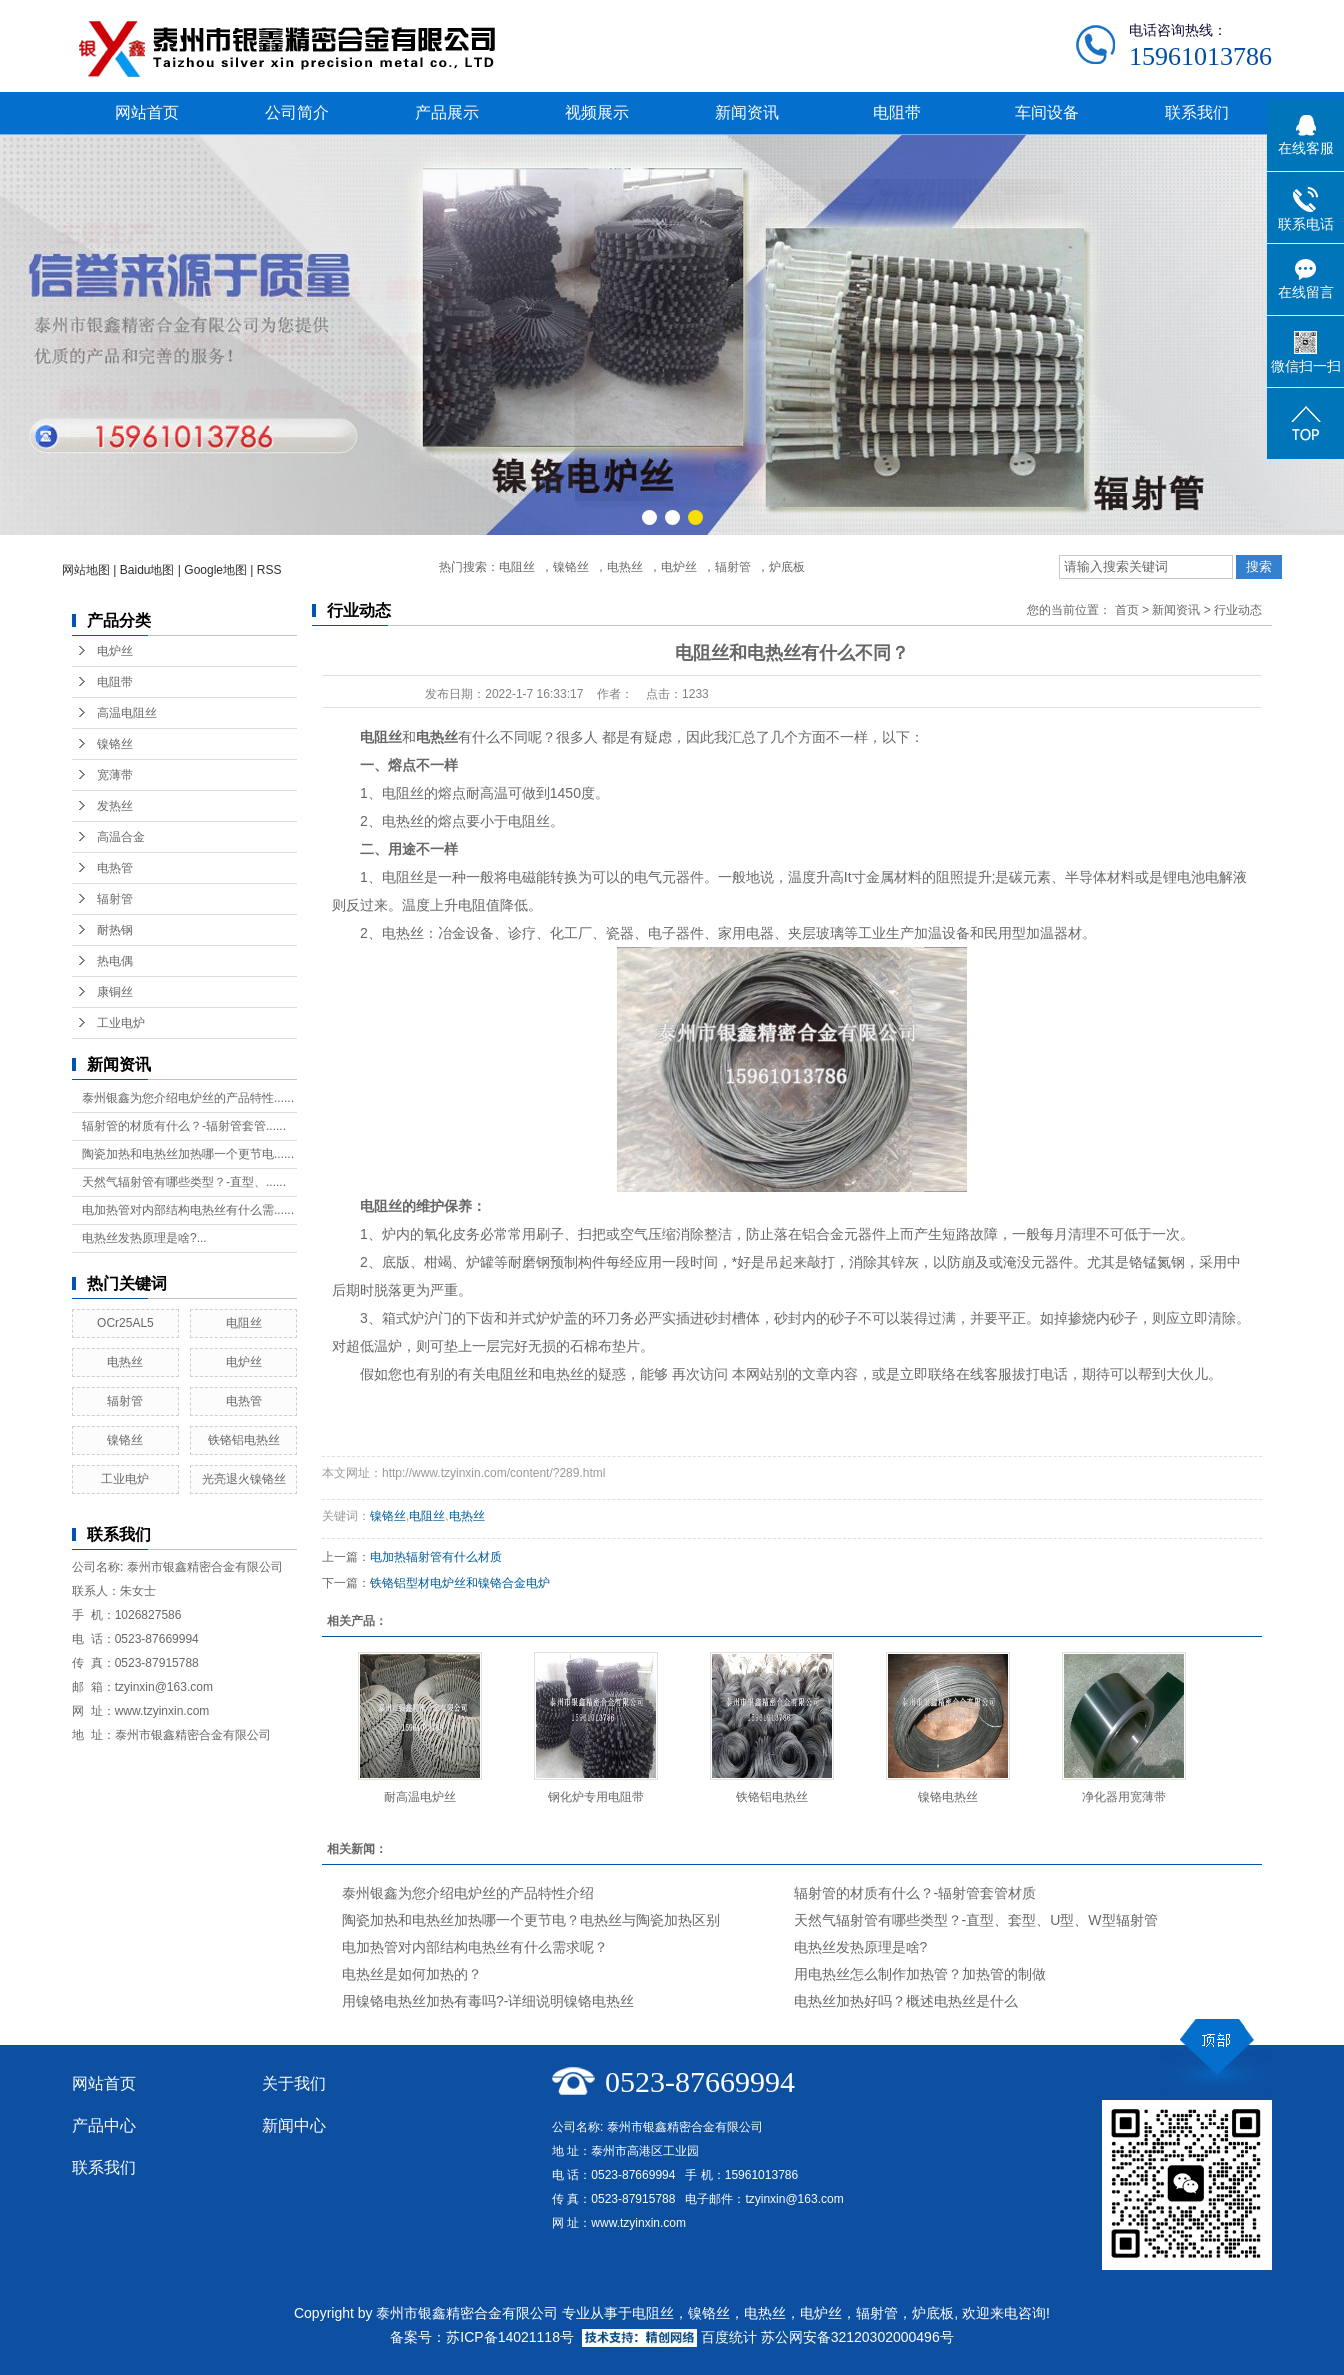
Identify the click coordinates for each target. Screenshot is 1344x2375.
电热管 (115, 868)
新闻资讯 (747, 112)
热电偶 (115, 961)
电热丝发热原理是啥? (861, 1947)
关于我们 (294, 2083)
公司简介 (297, 112)
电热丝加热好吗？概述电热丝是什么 (906, 2001)
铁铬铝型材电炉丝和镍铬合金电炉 (460, 1583)
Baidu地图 (147, 570)
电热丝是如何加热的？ (412, 1974)
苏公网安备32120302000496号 (857, 2337)
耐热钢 (115, 930)
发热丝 (115, 806)
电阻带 (897, 112)
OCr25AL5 (125, 1323)
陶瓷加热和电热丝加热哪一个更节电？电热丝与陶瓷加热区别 (531, 1920)
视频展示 (597, 112)
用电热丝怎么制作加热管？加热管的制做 (920, 1974)
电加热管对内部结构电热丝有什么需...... (188, 1210)
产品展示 (447, 112)
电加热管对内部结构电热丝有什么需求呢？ (475, 1947)
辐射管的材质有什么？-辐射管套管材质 (915, 1893)
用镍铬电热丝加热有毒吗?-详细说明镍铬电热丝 (488, 2001)
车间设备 (1047, 112)
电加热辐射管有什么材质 (436, 1557)
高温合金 (121, 837)
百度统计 (729, 2337)
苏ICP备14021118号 (510, 2337)
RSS (269, 570)
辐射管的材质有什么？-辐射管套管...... (184, 1126)
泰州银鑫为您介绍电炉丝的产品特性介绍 (468, 1893)
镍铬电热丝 (948, 1797)
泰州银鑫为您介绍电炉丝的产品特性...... (188, 1098)
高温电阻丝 (127, 713)
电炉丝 (679, 567)
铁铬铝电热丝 (244, 1440)
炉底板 (787, 567)
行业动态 (1238, 610)
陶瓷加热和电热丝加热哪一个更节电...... (188, 1154)
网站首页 (147, 112)
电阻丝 (517, 567)
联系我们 (1197, 112)
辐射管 (733, 567)
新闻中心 (294, 2125)
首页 (1127, 610)
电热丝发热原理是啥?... (144, 1238)
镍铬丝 (571, 567)
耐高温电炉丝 (420, 1797)
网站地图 (86, 570)
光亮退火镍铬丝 (244, 1479)
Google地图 (215, 570)
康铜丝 (115, 992)
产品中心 (104, 2125)
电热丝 (625, 567)
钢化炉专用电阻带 (596, 1797)
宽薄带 (115, 775)
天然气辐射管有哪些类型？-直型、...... (184, 1182)
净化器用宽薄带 (1124, 1797)
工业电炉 (121, 1023)
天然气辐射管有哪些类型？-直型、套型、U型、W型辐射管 (976, 1920)
